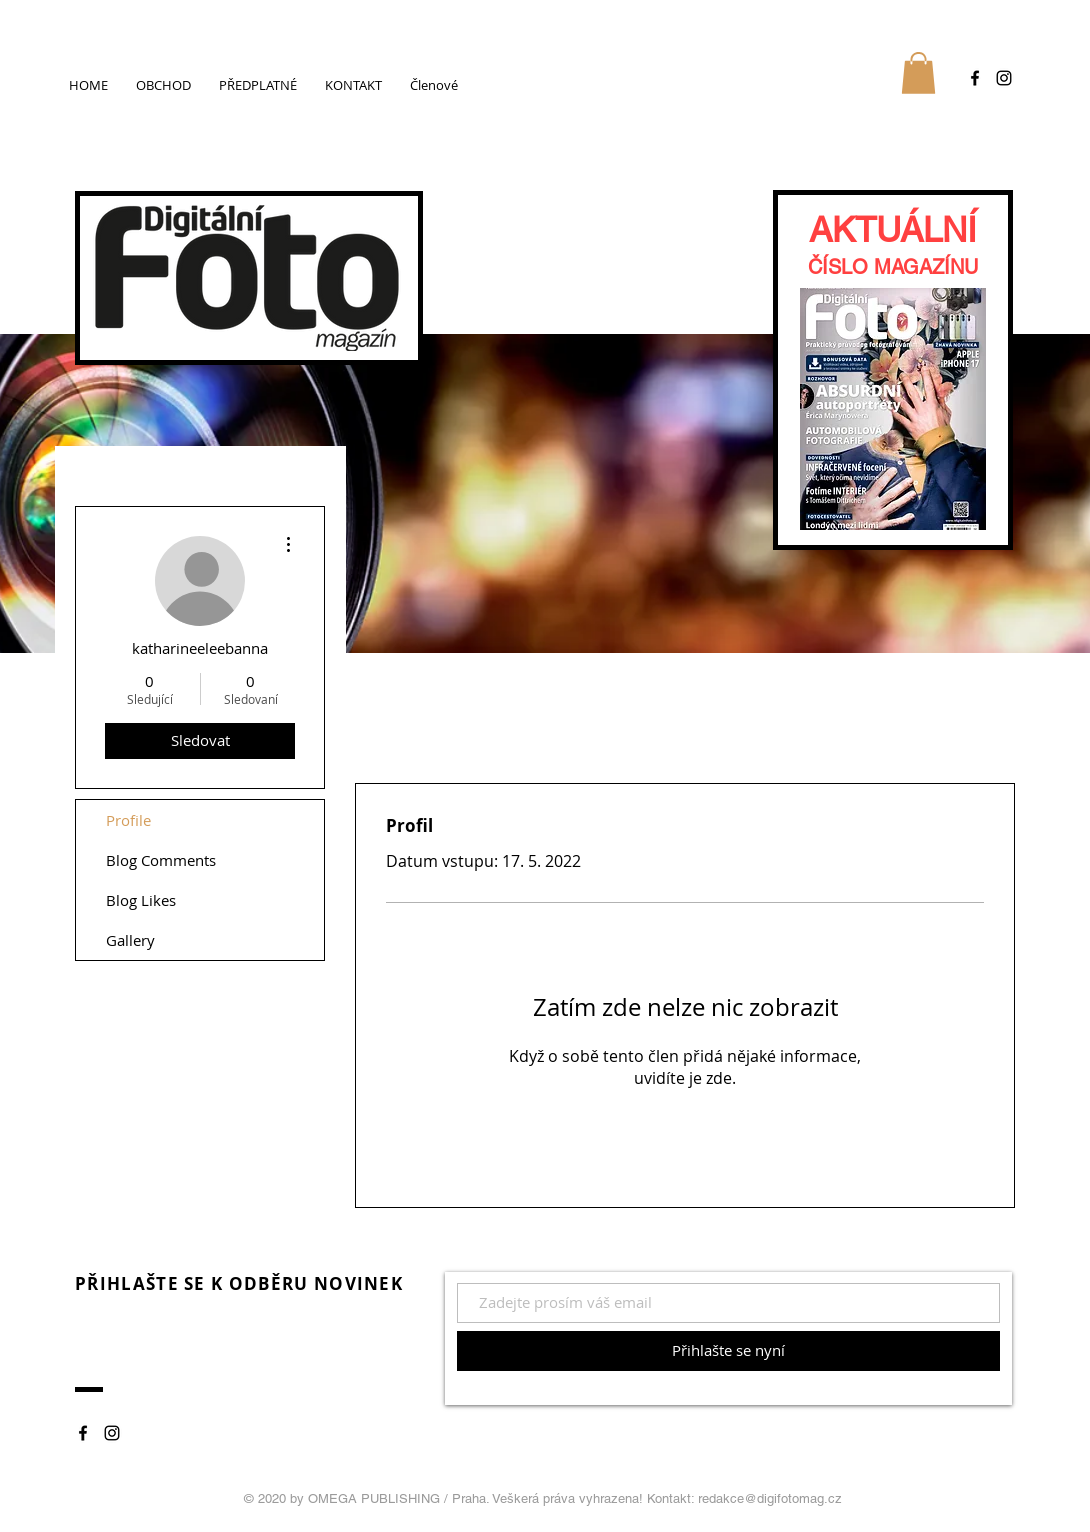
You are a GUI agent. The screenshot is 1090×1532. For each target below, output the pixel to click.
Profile (128, 820)
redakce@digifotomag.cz (770, 1498)
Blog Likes (141, 900)
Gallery (130, 940)
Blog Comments (161, 860)
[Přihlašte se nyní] (728, 1351)
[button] (918, 73)
